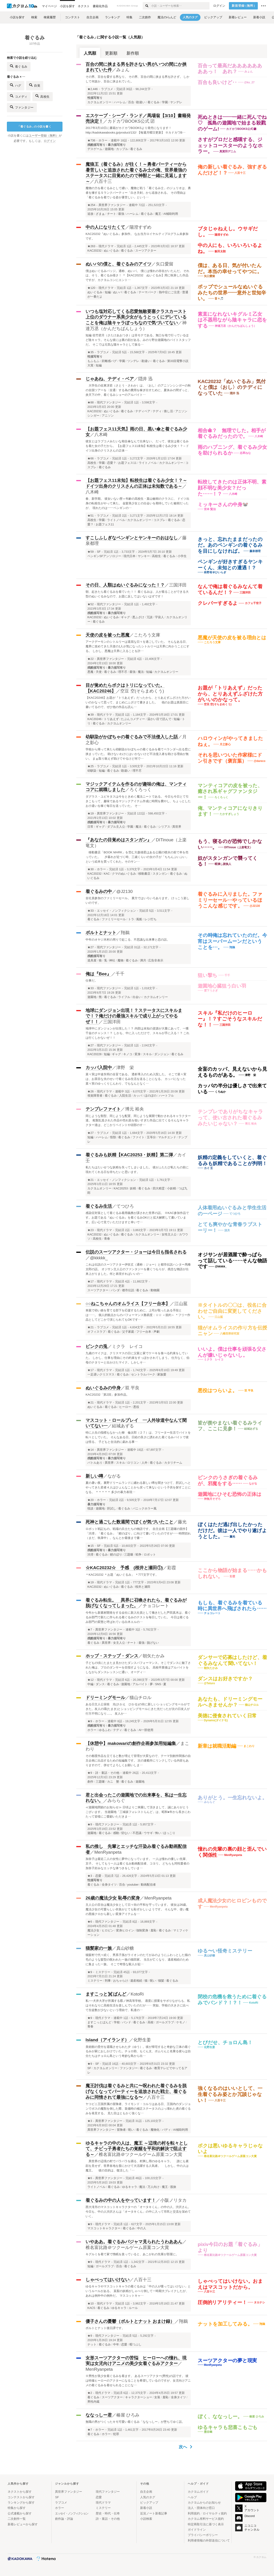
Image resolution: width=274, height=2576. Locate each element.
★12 (90, 1679)
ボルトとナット (101, 932)
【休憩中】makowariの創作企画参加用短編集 (131, 1743)
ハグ (15, 85)
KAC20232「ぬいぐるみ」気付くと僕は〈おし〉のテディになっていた (232, 387)
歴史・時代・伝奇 (108, 2513)
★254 (91, 205)
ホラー (103, 140)
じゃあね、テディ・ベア (110, 378)
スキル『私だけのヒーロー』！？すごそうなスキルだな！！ (230, 1018)
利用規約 (194, 2513)
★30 (90, 869)
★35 (90, 352)
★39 (90, 714)
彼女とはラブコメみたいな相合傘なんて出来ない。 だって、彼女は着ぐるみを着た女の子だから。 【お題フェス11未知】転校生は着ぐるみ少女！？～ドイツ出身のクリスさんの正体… (137, 446)
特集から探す (17, 2508)
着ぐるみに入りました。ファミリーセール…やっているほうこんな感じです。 (230, 899)
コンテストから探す (21, 2497)
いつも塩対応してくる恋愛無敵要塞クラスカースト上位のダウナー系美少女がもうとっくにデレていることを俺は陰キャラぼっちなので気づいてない (136, 317)
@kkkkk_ (99, 1257)
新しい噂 (94, 1476)
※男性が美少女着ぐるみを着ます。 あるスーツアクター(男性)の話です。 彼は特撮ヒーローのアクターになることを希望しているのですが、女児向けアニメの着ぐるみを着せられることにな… (138, 2380)
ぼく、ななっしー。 (220, 2416)
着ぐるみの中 (99, 891)
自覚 (34, 85)
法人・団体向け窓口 (201, 2508)
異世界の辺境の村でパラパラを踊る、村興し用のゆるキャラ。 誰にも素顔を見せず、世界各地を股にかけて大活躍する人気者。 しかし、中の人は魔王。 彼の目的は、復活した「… (137, 2165)
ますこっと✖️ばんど (106, 1994)
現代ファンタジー (109, 402)
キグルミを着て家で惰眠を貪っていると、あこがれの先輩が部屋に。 (132, 2254)
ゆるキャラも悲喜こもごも (228, 2427)
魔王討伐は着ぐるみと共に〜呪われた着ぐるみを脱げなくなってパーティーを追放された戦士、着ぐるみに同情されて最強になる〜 (136, 2091)
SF (99, 551)
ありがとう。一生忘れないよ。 (232, 1797)
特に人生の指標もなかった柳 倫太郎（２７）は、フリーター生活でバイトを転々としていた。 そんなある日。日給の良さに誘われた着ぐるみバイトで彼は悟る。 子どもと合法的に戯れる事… (138, 1437)
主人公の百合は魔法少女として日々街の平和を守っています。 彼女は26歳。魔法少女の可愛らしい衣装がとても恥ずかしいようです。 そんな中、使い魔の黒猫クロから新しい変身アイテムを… (137, 1909)
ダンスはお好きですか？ (225, 1678)
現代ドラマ (106, 246)
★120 (91, 288)
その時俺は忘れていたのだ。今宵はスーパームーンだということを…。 (232, 941)
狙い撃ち (207, 975)
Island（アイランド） (107, 2039)
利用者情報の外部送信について (209, 2540)
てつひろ (125, 1206)
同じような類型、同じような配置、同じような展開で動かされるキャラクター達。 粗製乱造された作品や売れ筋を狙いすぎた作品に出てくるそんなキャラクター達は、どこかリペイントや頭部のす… (138, 1120)
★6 (89, 1921)
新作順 (132, 53)
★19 (90, 813)
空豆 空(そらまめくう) (142, 691)
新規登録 (244, 5)
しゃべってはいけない (107, 2279)
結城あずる (123, 1425)
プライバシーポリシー (203, 2535)
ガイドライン (197, 2529)
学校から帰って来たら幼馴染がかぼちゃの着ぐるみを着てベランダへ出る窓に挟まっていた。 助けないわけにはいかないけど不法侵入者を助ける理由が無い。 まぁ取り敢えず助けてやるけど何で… (138, 754)
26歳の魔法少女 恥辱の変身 (113, 1898)
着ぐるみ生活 (99, 1206)
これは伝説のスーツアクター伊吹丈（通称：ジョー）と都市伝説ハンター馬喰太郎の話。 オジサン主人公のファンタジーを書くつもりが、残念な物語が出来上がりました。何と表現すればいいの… (138, 1269)
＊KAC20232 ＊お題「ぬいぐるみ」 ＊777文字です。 (122, 1574)
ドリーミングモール (105, 1697)
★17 (90, 1281)
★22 (90, 659)
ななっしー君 (99, 2415)
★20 (90, 1500)
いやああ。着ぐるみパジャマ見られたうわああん (134, 2241)
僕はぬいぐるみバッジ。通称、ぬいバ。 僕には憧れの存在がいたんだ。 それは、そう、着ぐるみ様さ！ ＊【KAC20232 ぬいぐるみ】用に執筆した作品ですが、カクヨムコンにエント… (137, 275)
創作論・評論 (64, 2518)
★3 (89, 1875)
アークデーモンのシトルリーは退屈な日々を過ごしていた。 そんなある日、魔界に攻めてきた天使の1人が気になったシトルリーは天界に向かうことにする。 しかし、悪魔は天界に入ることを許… (137, 646)
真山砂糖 (125, 1948)
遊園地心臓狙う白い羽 (222, 986)
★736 (91, 140)
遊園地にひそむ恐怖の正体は (230, 1494)
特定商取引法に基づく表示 (206, 2524)
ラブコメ (107, 89)
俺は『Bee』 (98, 973)
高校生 (42, 96)
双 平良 (132, 1387)
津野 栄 (125, 1067)
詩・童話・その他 (107, 1773)
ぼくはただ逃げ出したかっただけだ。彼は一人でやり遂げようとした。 (232, 1530)
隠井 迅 (145, 378)
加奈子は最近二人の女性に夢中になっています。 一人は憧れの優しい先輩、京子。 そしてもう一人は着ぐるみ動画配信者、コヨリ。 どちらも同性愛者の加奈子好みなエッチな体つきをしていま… (137, 1863)
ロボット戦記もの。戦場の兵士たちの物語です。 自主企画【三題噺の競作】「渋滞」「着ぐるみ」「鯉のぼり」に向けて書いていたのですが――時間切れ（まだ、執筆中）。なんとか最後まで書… (138, 1533)
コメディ (19, 96)
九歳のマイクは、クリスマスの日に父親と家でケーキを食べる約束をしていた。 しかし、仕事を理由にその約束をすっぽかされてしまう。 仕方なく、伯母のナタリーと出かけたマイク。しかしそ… (137, 1357)
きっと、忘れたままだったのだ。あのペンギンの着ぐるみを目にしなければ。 (230, 545)
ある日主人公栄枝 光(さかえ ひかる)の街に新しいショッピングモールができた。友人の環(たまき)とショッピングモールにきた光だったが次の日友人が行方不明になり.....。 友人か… (138, 1709)
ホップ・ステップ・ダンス (112, 1655)
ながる (114, 1476)
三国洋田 (178, 585)
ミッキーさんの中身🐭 (223, 504)
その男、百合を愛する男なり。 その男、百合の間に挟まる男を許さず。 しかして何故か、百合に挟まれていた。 (137, 79)
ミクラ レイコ (127, 1346)
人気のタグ (147, 2497)
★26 (90, 1091)
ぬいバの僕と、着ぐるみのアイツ (118, 264)
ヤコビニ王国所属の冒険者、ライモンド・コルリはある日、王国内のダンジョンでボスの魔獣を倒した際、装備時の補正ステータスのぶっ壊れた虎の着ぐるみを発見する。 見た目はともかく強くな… (138, 2108)
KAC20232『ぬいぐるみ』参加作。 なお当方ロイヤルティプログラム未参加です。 (137, 236)
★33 (90, 910)
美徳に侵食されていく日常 (227, 1715)
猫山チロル (140, 1697)
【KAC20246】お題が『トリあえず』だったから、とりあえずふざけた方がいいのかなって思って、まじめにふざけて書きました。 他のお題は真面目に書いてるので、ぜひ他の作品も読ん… (138, 702)
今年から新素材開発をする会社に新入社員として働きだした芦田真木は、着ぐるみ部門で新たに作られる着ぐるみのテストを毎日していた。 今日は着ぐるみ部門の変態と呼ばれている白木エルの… (138, 1617)
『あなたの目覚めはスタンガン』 (118, 839)
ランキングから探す (21, 2502)
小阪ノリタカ (173, 2200)
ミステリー (102, 1972)
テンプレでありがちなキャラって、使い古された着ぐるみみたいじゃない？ (230, 1117)
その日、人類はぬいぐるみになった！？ (125, 585)
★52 (90, 604)
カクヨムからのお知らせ (204, 2502)
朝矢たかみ (154, 1655)
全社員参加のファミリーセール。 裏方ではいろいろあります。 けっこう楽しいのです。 (137, 900)
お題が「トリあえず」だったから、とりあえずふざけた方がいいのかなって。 (230, 693)
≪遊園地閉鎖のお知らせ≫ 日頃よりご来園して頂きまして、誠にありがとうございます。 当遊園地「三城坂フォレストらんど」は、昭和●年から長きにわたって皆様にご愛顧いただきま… (138, 1812)
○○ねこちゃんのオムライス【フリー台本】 (128, 1303)
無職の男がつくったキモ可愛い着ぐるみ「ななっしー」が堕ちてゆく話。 (135, 2421)
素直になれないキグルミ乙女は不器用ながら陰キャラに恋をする (232, 319)
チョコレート (156, 1605)
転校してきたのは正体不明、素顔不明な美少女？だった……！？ (232, 487)
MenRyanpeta (108, 1852)
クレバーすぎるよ (218, 603)
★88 (90, 402)
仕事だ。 (92, 980)
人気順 (90, 53)
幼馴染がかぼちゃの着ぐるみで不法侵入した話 (132, 736)
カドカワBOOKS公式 (128, 121)
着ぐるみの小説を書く (34, 127)
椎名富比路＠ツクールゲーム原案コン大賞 (140, 2154)
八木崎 (101, 434)
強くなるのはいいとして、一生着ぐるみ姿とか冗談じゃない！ (230, 2094)
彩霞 (171, 1567)
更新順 (111, 53)
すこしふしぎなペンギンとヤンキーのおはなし (132, 537)
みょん (122, 69)
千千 (120, 973)
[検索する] (147, 5)
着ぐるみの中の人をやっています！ (121, 2200)
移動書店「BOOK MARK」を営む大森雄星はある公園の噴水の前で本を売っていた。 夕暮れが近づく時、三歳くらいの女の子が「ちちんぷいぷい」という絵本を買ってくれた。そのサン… (137, 857)
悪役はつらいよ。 (217, 1390)
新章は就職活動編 (217, 1746)
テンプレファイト (103, 1109)
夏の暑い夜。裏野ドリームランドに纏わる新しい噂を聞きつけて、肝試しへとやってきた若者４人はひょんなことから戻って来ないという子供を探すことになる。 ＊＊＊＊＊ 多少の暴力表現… (138, 1487)
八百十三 (103, 181)
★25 (90, 766)
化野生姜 (142, 2039)
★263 (91, 246)
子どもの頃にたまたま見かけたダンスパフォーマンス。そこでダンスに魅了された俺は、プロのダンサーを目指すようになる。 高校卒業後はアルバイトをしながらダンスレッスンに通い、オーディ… (138, 1667)
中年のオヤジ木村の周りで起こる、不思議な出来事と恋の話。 (128, 939)
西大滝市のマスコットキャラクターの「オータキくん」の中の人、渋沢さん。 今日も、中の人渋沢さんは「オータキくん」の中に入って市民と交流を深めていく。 (138, 2211)
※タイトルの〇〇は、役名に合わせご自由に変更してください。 (232, 1310)
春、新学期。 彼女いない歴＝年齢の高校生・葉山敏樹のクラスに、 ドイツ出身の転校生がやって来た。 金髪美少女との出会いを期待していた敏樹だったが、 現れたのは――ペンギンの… (137, 503)
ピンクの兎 (97, 1346)
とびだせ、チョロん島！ (225, 2042)
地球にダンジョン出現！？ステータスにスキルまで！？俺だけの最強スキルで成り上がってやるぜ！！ (134, 1016)
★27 (90, 947)
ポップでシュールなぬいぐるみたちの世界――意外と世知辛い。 (232, 292)
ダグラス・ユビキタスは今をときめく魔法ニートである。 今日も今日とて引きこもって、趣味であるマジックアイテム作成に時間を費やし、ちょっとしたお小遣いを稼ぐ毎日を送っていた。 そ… (138, 801)
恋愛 (98, 1875)
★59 (90, 551)
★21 (90, 1180)
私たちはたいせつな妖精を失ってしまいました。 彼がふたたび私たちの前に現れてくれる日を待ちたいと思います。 (137, 1170)
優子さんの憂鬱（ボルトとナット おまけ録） (130, 2321)
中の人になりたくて (105, 227)
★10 (90, 2303)
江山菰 (181, 1303)
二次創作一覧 (17, 2518)
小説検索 (146, 2518)
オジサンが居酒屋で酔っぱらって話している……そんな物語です (232, 1260)
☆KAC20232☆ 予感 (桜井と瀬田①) (124, 1567)
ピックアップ (149, 2502)
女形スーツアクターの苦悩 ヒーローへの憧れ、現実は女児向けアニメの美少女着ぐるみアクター (136, 2360)
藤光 (182, 1521)
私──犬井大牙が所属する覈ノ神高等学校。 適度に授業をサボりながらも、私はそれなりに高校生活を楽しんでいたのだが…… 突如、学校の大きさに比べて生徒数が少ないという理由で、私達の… (138, 2005)
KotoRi (137, 1994)
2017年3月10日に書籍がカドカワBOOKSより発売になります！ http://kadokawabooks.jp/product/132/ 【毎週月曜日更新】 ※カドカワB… (135, 130)
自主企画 (146, 2491)
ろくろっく (140, 789)
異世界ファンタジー (112, 205)
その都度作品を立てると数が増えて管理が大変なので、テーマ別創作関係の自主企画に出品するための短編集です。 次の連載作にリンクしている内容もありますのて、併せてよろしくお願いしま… (138, 1760)
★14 (90, 1449)
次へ (185, 2447)
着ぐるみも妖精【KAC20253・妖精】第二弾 (129, 1154)
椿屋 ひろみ (127, 2415)
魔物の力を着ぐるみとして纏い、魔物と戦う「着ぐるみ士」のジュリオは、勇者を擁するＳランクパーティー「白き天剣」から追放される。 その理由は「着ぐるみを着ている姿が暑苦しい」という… (138, 192)
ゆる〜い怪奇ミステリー (225, 1950)
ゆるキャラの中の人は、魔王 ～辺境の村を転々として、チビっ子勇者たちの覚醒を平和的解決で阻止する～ (137, 2149)
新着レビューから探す (23, 2524)
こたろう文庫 (147, 635)
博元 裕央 (134, 1109)
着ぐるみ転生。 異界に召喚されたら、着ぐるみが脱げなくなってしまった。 (136, 1603)
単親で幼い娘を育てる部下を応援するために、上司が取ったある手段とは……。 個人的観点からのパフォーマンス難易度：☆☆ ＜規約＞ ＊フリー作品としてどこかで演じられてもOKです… (138, 1315)
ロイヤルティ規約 (215, 2513)
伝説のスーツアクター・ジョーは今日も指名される (136, 1252)
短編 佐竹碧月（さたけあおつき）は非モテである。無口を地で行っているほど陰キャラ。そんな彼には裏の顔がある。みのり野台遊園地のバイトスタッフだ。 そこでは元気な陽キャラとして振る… (138, 340)
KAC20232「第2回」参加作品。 (107, 1394)
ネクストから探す (20, 2491)
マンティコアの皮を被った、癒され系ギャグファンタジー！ (230, 791)
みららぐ (116, 1800)
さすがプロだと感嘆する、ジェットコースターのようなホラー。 (230, 145)
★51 (90, 515)
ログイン (219, 5)
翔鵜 (125, 932)
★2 (89, 2393)
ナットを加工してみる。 (225, 2324)
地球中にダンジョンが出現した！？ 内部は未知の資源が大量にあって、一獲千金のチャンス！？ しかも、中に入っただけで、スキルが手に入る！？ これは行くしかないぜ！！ (137, 1033)
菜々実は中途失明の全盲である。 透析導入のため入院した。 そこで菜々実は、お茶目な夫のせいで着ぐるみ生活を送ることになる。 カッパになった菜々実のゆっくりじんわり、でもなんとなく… (136, 1079)
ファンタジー (22, 107)
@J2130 (124, 891)
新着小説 (146, 2508)
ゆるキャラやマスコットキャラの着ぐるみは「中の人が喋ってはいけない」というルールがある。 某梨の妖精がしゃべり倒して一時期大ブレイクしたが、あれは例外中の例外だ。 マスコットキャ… (138, 2291)
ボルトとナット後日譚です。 (105, 2328)
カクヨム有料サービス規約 (206, 2518)
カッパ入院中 (99, 1067)
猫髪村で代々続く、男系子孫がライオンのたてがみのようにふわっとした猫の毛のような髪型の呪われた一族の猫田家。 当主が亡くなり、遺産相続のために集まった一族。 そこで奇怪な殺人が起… (138, 1959)
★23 (90, 1230)
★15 (90, 1545)
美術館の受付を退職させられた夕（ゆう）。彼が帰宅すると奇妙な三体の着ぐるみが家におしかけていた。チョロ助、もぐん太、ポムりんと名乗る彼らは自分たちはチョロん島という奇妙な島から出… (138, 2051)
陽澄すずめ (140, 227)
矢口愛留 (164, 264)
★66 (90, 458)
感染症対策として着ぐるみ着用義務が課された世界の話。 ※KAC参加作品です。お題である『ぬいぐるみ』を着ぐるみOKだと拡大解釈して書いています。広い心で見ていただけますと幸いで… (137, 1217)
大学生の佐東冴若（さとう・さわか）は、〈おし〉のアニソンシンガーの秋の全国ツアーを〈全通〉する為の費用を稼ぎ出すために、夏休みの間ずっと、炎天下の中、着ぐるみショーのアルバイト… (138, 390)
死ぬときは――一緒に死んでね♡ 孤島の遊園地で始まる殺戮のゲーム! (232, 122)
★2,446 (92, 89)
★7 (89, 1629)
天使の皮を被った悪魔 (107, 635)
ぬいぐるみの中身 (103, 1387)
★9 (89, 1721)
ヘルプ (192, 2497)
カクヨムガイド (198, 2491)
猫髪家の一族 (99, 1948)
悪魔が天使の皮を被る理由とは (232, 637)
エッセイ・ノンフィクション (116, 910)
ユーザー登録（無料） (44, 135)
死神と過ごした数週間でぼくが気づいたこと (129, 1521)
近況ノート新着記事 (153, 2513)
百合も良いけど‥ (217, 82)
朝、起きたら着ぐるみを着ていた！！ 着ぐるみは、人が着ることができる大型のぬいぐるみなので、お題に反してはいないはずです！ (137, 594)
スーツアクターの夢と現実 (227, 2360)
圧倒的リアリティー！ (222, 2302)
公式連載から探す (20, 2513)
